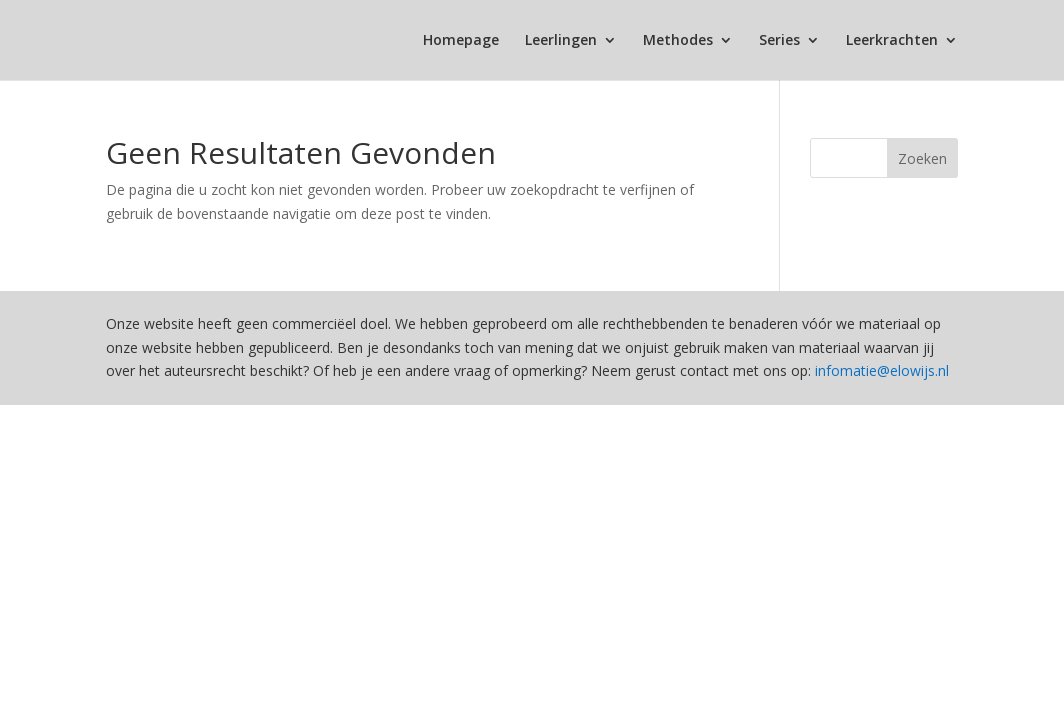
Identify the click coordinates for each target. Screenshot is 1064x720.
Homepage (461, 41)
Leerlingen (561, 41)
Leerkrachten (892, 41)
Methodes (678, 41)
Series (779, 41)
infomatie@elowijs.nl (882, 370)
